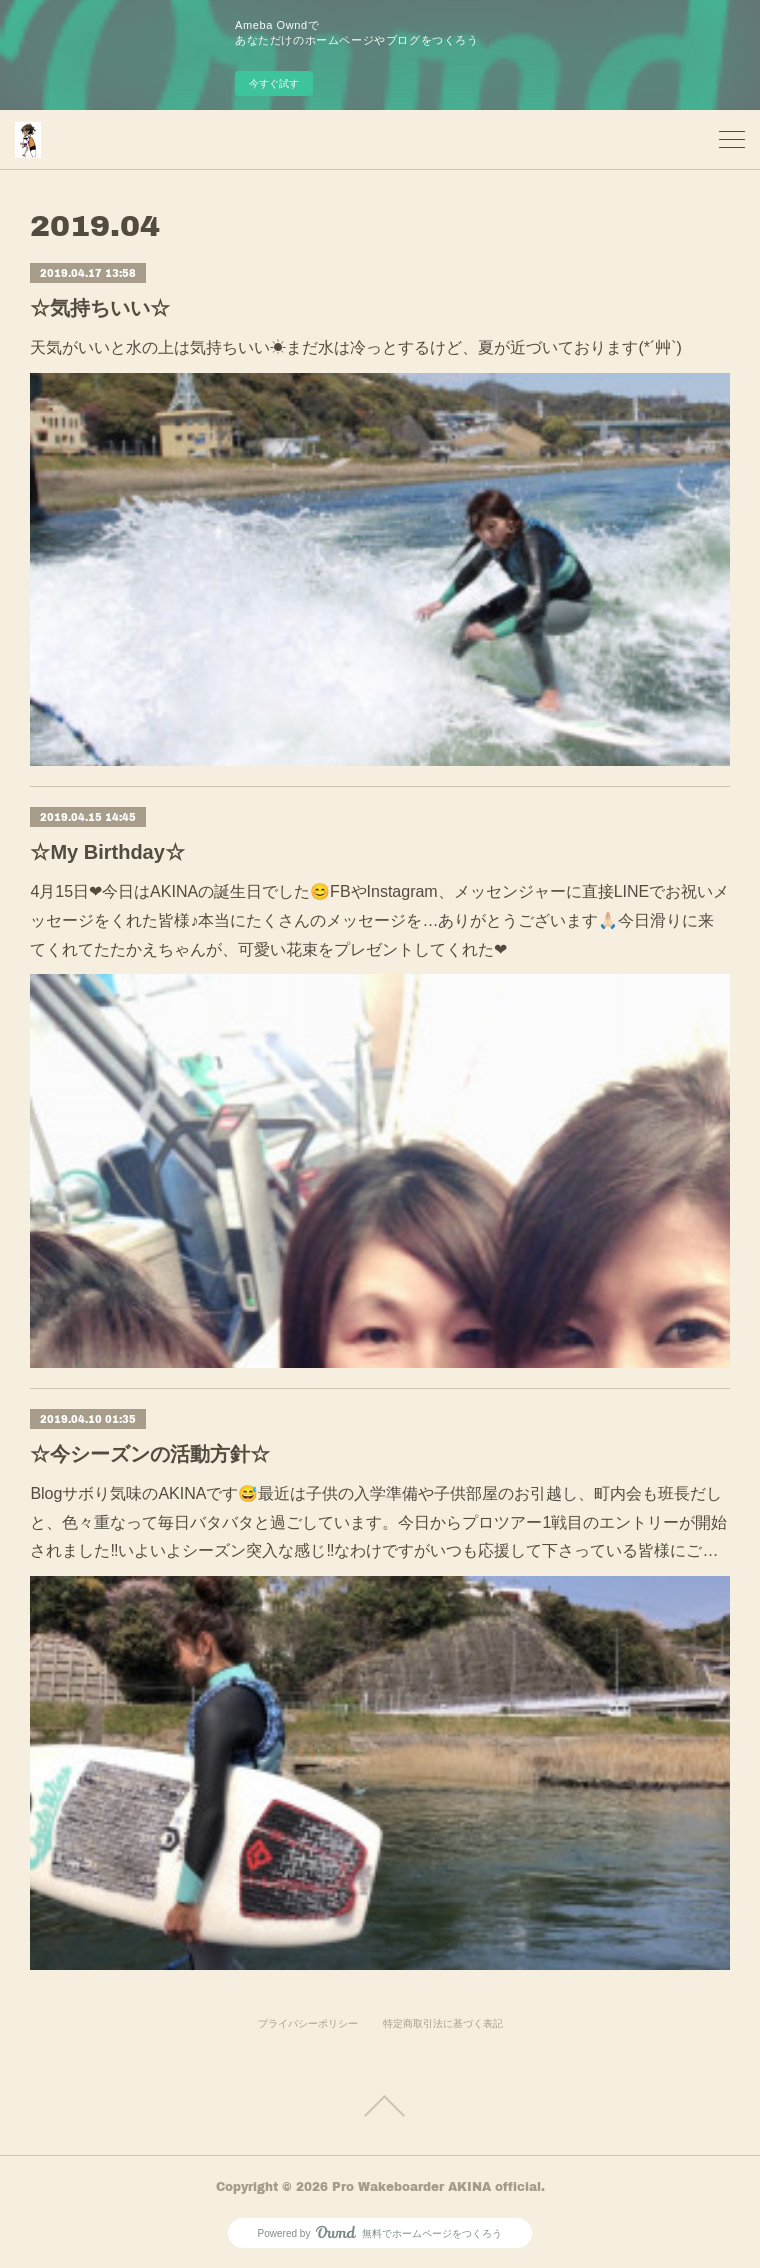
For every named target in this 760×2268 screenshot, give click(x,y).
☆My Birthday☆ (107, 852)
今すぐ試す (274, 83)
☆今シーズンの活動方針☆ (150, 1454)
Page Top (380, 2106)
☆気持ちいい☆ (100, 308)
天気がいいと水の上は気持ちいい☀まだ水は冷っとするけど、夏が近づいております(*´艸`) (356, 347)
